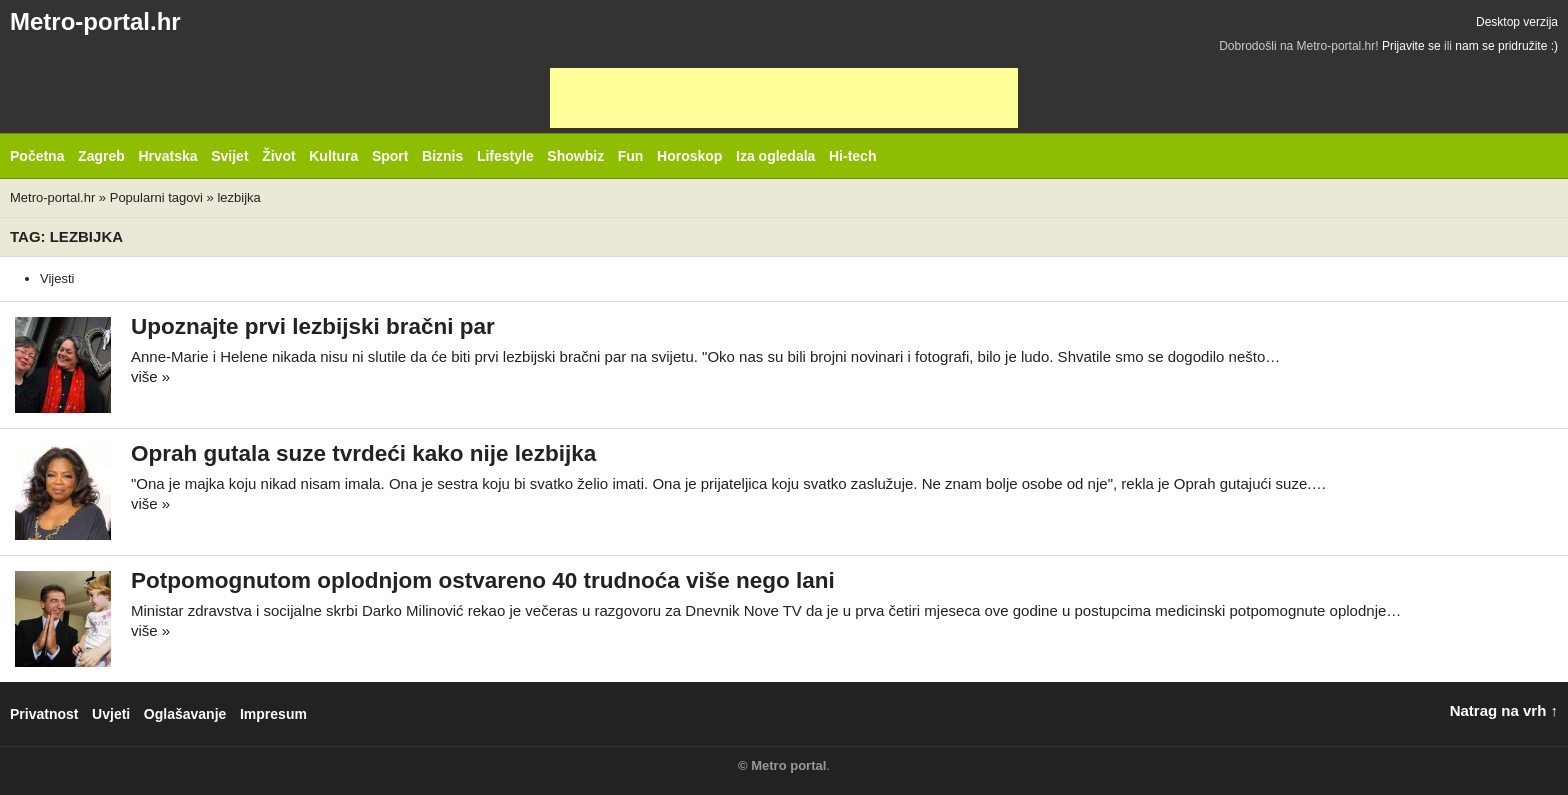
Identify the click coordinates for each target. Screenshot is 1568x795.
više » (150, 376)
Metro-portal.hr (95, 21)
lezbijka (238, 197)
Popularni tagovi (156, 197)
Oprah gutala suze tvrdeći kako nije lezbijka (363, 453)
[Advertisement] (784, 98)
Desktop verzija (1517, 22)
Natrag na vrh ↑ (1504, 710)
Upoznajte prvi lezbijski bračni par (313, 326)
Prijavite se (1411, 46)
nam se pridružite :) (1506, 46)
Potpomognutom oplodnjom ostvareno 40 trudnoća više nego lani (483, 580)
